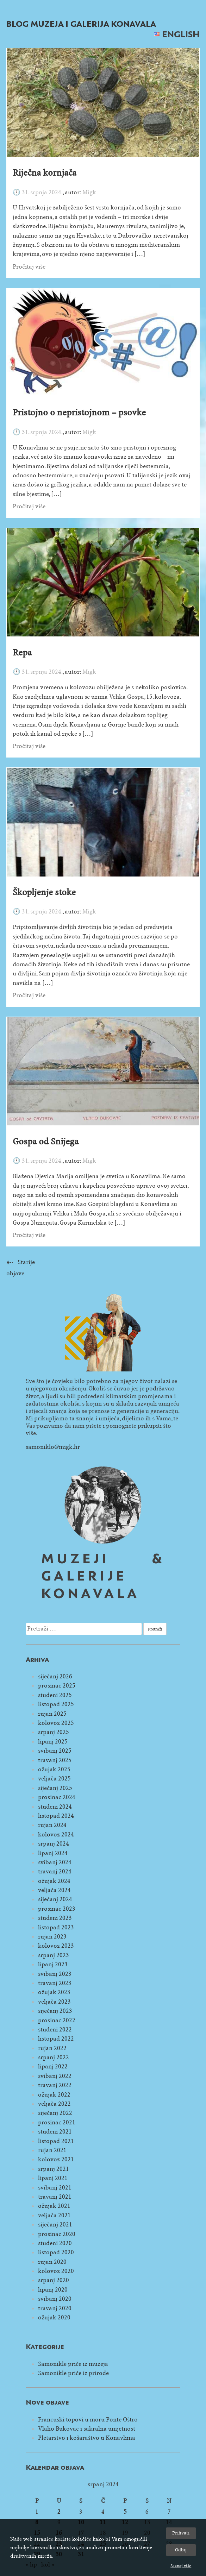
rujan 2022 (52, 2048)
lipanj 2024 (53, 1853)
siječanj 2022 (55, 2113)
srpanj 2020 (53, 2280)
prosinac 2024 (56, 1797)
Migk (89, 192)
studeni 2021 (55, 2131)
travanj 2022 (54, 2085)
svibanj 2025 (54, 1750)
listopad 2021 (56, 2141)
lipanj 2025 (53, 1741)
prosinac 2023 (56, 1908)
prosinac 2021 (56, 2122)
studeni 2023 (55, 1918)
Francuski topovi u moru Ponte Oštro (88, 2419)
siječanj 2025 (55, 1788)
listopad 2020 (56, 2252)
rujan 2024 (52, 1825)
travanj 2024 (54, 1871)
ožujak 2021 (54, 2206)
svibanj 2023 (54, 1974)
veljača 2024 (54, 1890)
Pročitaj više (29, 266)
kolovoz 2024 (56, 1834)
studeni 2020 (55, 2243)
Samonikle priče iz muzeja (73, 2364)
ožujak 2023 (54, 1992)
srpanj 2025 (53, 1732)
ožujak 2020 (54, 2317)
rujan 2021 (52, 2150)
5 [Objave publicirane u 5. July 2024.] (125, 2511)
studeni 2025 (55, 1695)
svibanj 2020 (54, 2298)
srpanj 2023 (53, 1955)
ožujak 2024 (54, 1881)
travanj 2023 (54, 1983)
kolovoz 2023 (56, 1945)
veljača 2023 (54, 2001)
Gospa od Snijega (46, 1141)
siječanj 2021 (55, 2224)
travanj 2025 (54, 1760)
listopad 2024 (56, 1816)
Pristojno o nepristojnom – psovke (79, 412)
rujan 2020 (52, 2262)
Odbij (181, 2550)
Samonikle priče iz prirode (73, 2373)
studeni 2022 (55, 2029)
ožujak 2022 (54, 2094)
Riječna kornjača (44, 172)
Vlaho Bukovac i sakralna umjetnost (86, 2428)
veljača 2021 (54, 2215)
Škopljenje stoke (44, 892)
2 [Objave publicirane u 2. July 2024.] (59, 2511)
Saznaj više (180, 2566)
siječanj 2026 (55, 1676)
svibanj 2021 (54, 2187)
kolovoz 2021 (56, 2159)
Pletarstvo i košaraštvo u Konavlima (86, 2438)
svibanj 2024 (54, 1862)
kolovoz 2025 (56, 1723)
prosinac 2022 (56, 2020)
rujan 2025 (52, 1713)
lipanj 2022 (53, 2066)
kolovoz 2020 (56, 2271)
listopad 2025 (56, 1704)
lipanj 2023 (53, 1964)
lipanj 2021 (53, 2178)
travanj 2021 (54, 2196)
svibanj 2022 (54, 2076)
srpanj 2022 (53, 2057)
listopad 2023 (56, 1927)
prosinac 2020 (56, 2234)
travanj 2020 (54, 2308)
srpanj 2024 (53, 1843)
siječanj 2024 (55, 1899)
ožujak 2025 (54, 1769)
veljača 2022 (54, 2103)
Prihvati (180, 2533)
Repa (22, 652)
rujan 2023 (52, 1936)
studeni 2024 (55, 1806)
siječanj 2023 (55, 2011)
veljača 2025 (54, 1778)
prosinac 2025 (56, 1685)
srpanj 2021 (53, 2169)
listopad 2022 (56, 2038)
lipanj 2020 (53, 2289)
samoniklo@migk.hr (53, 1447)
